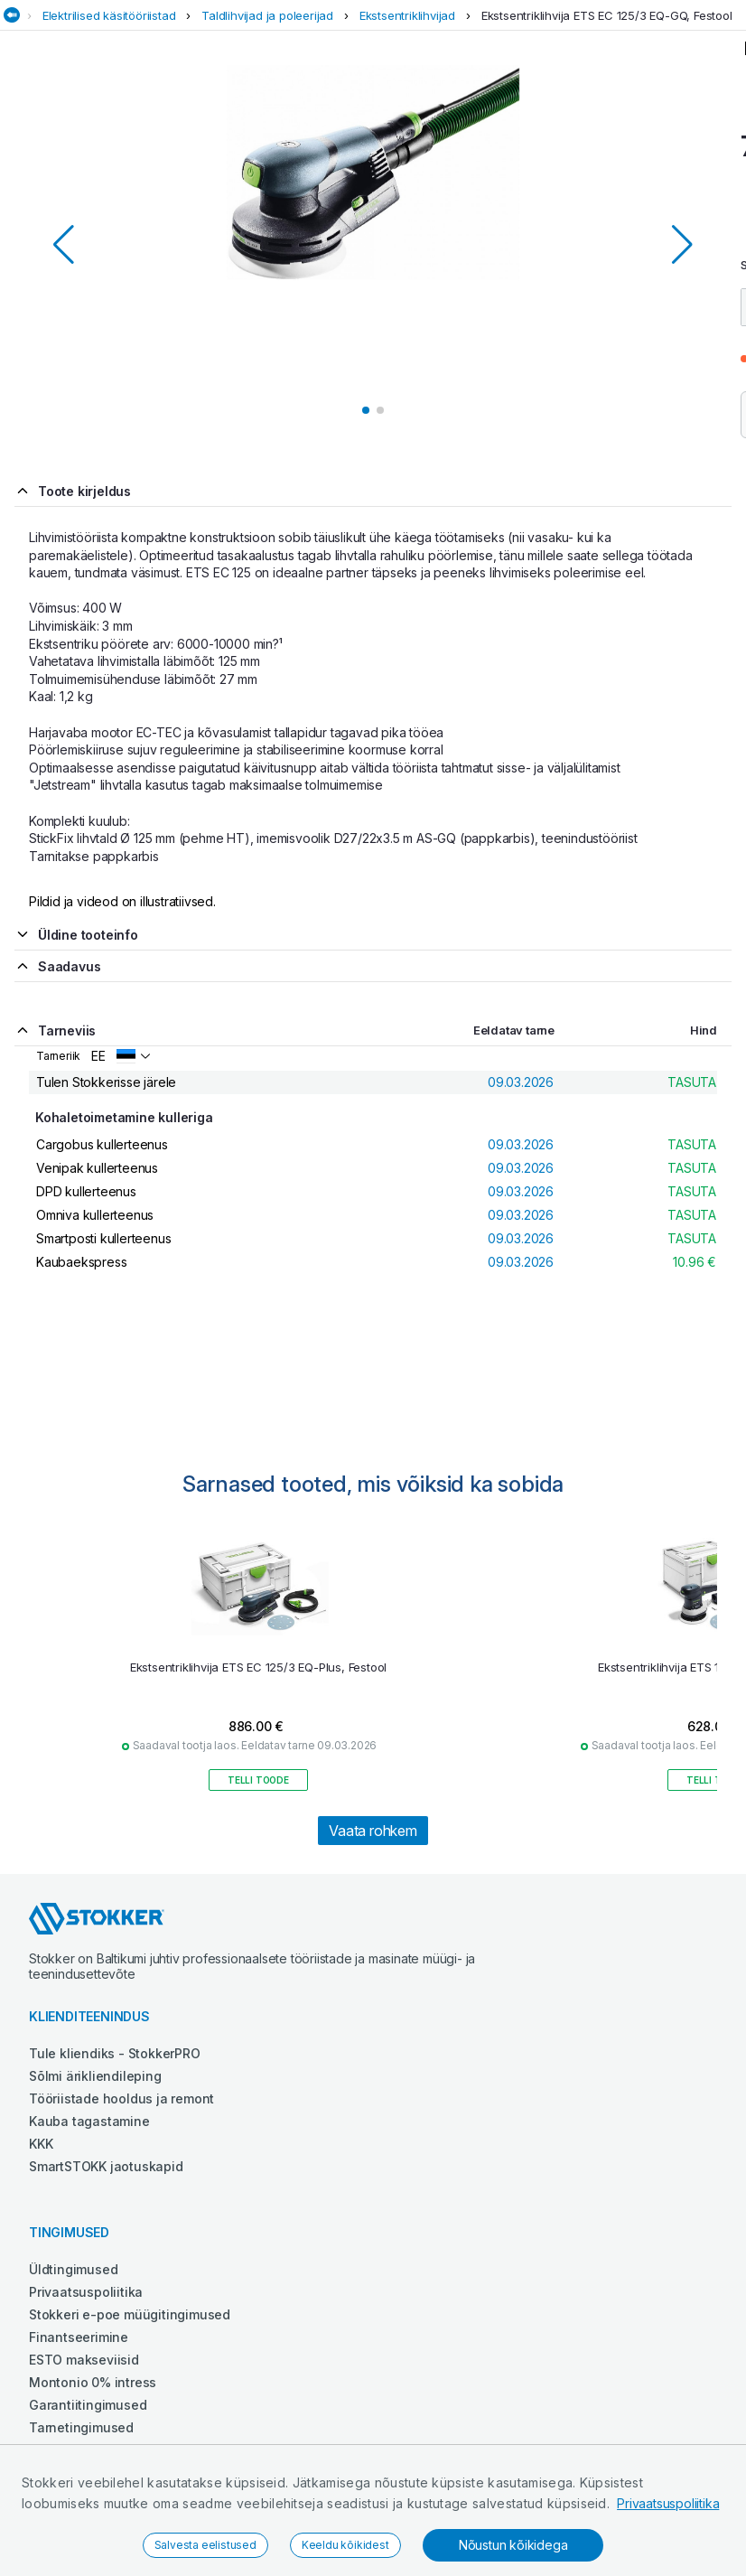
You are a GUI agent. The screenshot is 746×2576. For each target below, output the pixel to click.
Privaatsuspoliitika (668, 2503)
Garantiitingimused (87, 2404)
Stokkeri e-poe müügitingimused (129, 2314)
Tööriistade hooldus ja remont (121, 2098)
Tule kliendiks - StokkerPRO (114, 2053)
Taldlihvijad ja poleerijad (267, 15)
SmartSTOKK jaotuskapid (106, 2166)
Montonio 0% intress (92, 2382)
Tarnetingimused (81, 2427)
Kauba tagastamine (89, 2121)
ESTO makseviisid (84, 2359)
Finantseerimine (78, 2337)
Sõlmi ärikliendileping (95, 2076)
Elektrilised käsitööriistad (109, 15)
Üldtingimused (73, 2269)
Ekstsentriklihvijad (407, 15)
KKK (40, 2143)
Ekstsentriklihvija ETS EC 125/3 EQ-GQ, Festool (606, 15)
